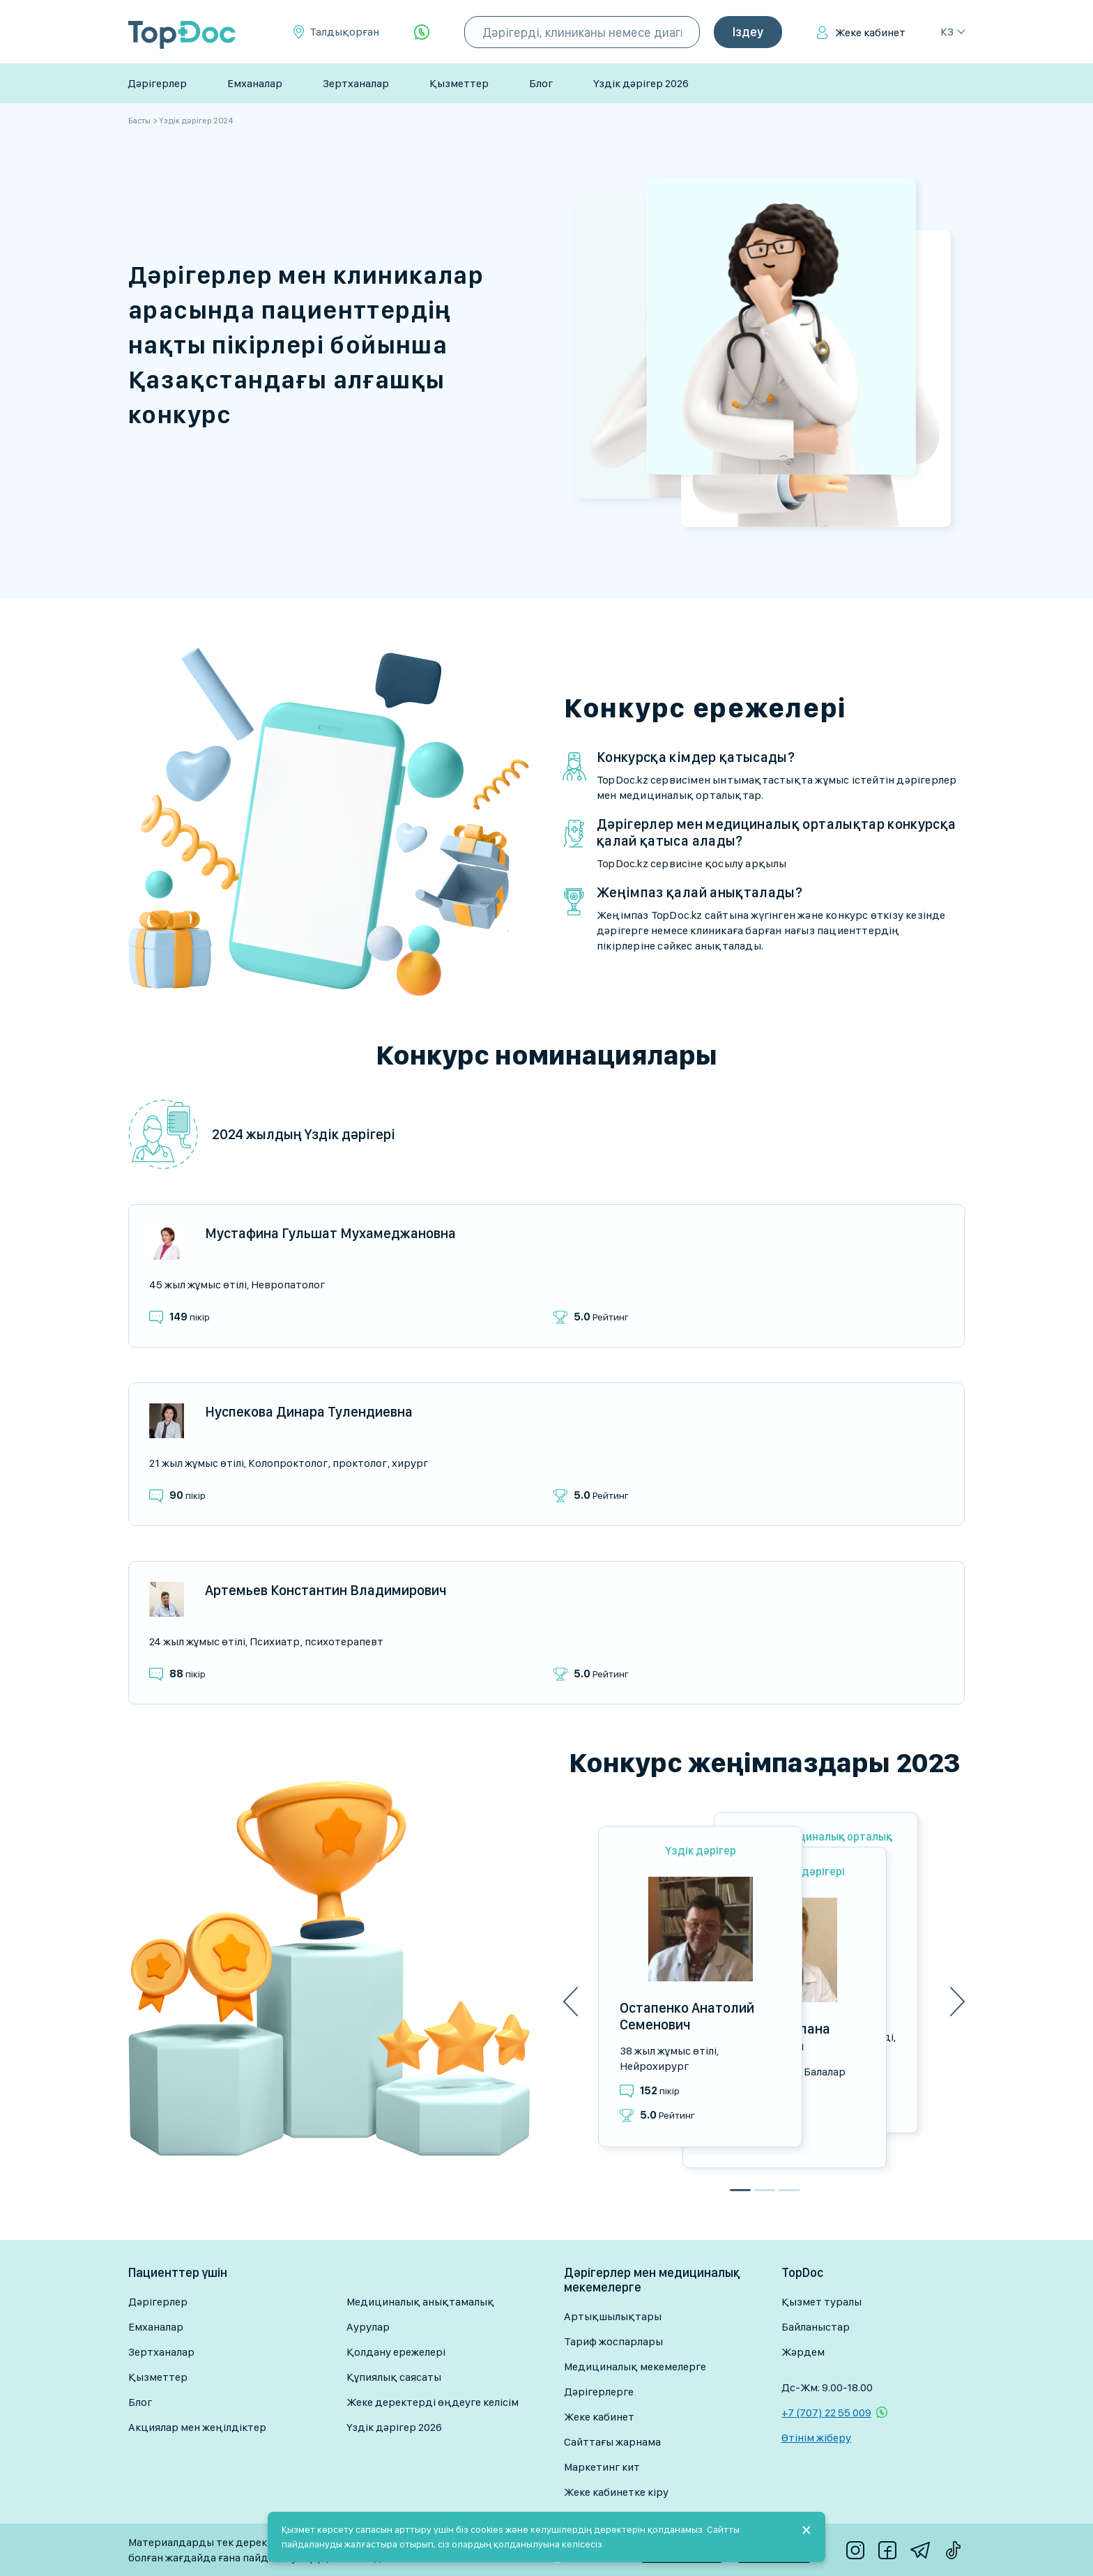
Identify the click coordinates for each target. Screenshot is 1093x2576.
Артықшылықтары (613, 2316)
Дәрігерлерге (599, 2391)
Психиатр (275, 1641)
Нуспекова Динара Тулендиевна (309, 1411)
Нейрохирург (654, 2066)
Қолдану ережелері (395, 2351)
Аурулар (368, 2326)
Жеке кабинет (870, 32)
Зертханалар (356, 83)
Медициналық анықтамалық (420, 2301)
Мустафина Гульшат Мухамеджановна (330, 1233)
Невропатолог (288, 1284)
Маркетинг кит (602, 2467)
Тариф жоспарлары (613, 2341)
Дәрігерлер (157, 83)
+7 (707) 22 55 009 (826, 2412)
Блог (541, 83)
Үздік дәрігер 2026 (641, 83)
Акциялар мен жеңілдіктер (197, 2427)
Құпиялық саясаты (393, 2377)
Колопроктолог (288, 1463)
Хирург (410, 1463)
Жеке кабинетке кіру (616, 2492)
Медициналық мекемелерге (635, 2366)
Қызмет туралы (821, 2301)
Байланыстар (815, 2326)
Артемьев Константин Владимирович (326, 1590)
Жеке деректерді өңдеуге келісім (432, 2402)
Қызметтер (459, 83)
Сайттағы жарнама (612, 2441)
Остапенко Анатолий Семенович (687, 2016)
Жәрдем (803, 2351)
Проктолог (360, 1463)
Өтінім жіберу (816, 2437)
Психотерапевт (344, 1641)
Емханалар (254, 83)
